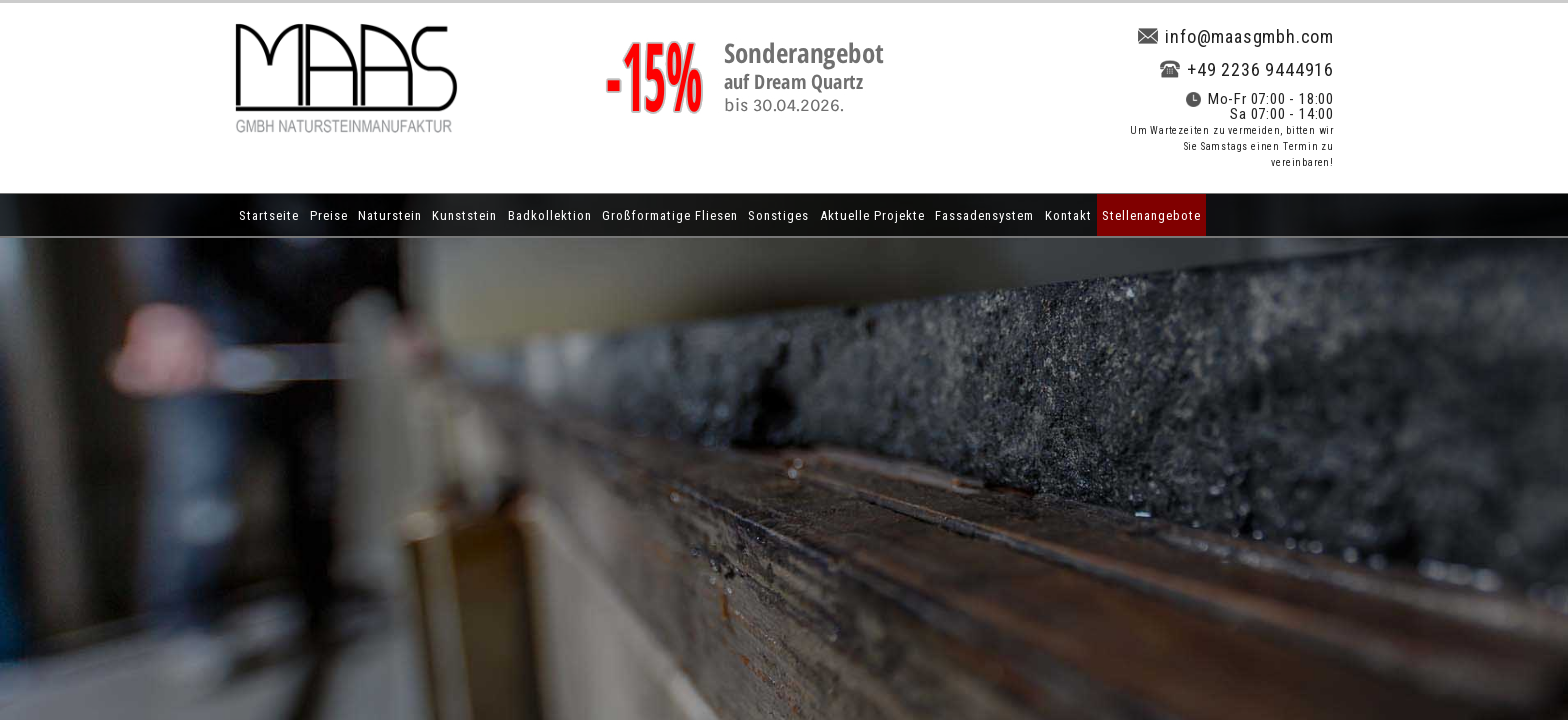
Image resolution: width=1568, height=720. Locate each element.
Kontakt (1068, 215)
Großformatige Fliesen (670, 215)
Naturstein (390, 215)
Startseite (269, 215)
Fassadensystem (984, 215)
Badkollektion (550, 215)
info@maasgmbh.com (1236, 36)
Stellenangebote (1151, 215)
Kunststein (464, 215)
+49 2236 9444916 (1247, 69)
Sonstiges (778, 215)
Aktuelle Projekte (872, 215)
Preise (329, 215)
